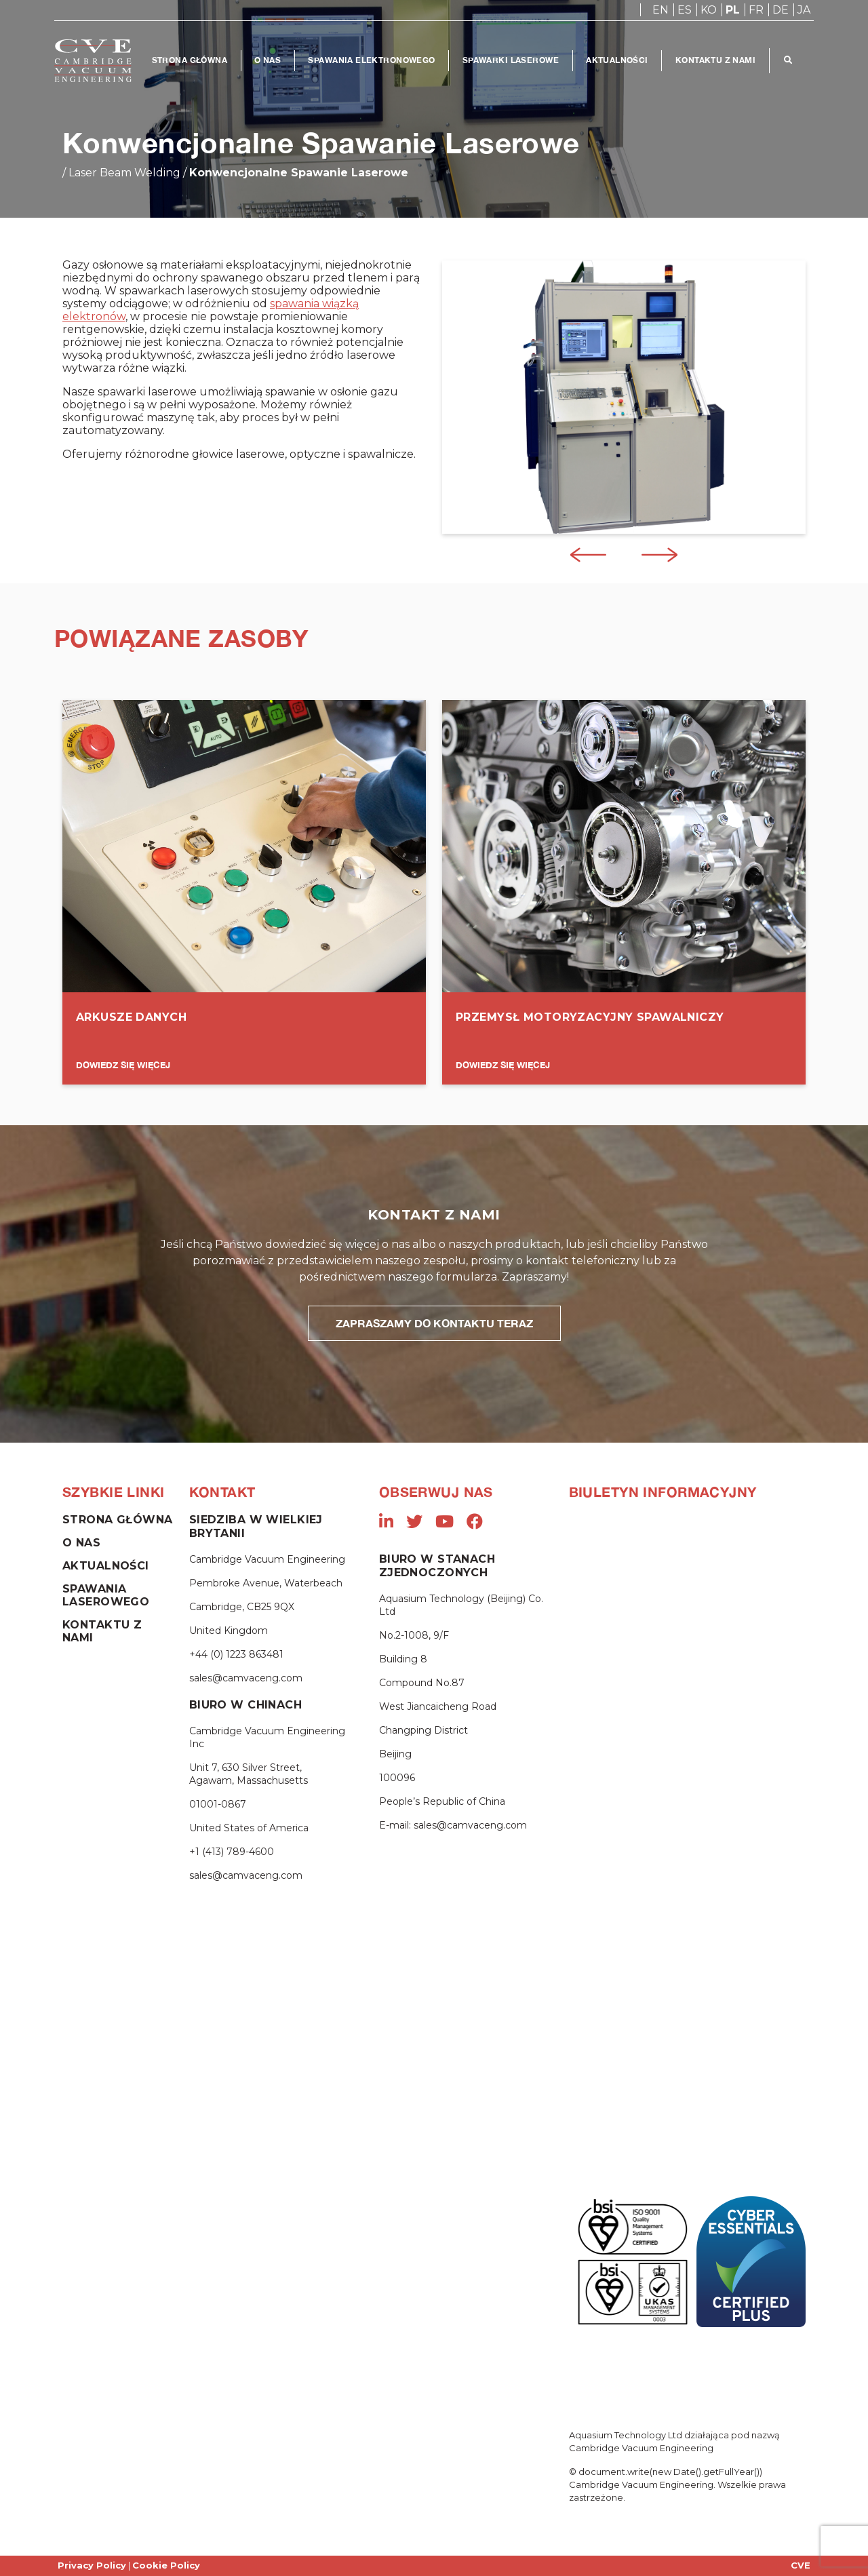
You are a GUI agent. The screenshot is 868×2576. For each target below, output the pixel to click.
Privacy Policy (92, 2565)
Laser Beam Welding (124, 172)
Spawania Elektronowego (372, 60)
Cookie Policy (166, 2565)
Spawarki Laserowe (511, 60)
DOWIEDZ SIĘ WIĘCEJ (123, 1064)
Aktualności (618, 60)
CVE (800, 2565)
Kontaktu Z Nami (717, 60)
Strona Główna (189, 60)
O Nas (268, 60)
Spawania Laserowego (105, 1595)
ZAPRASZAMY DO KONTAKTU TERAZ (434, 1322)
